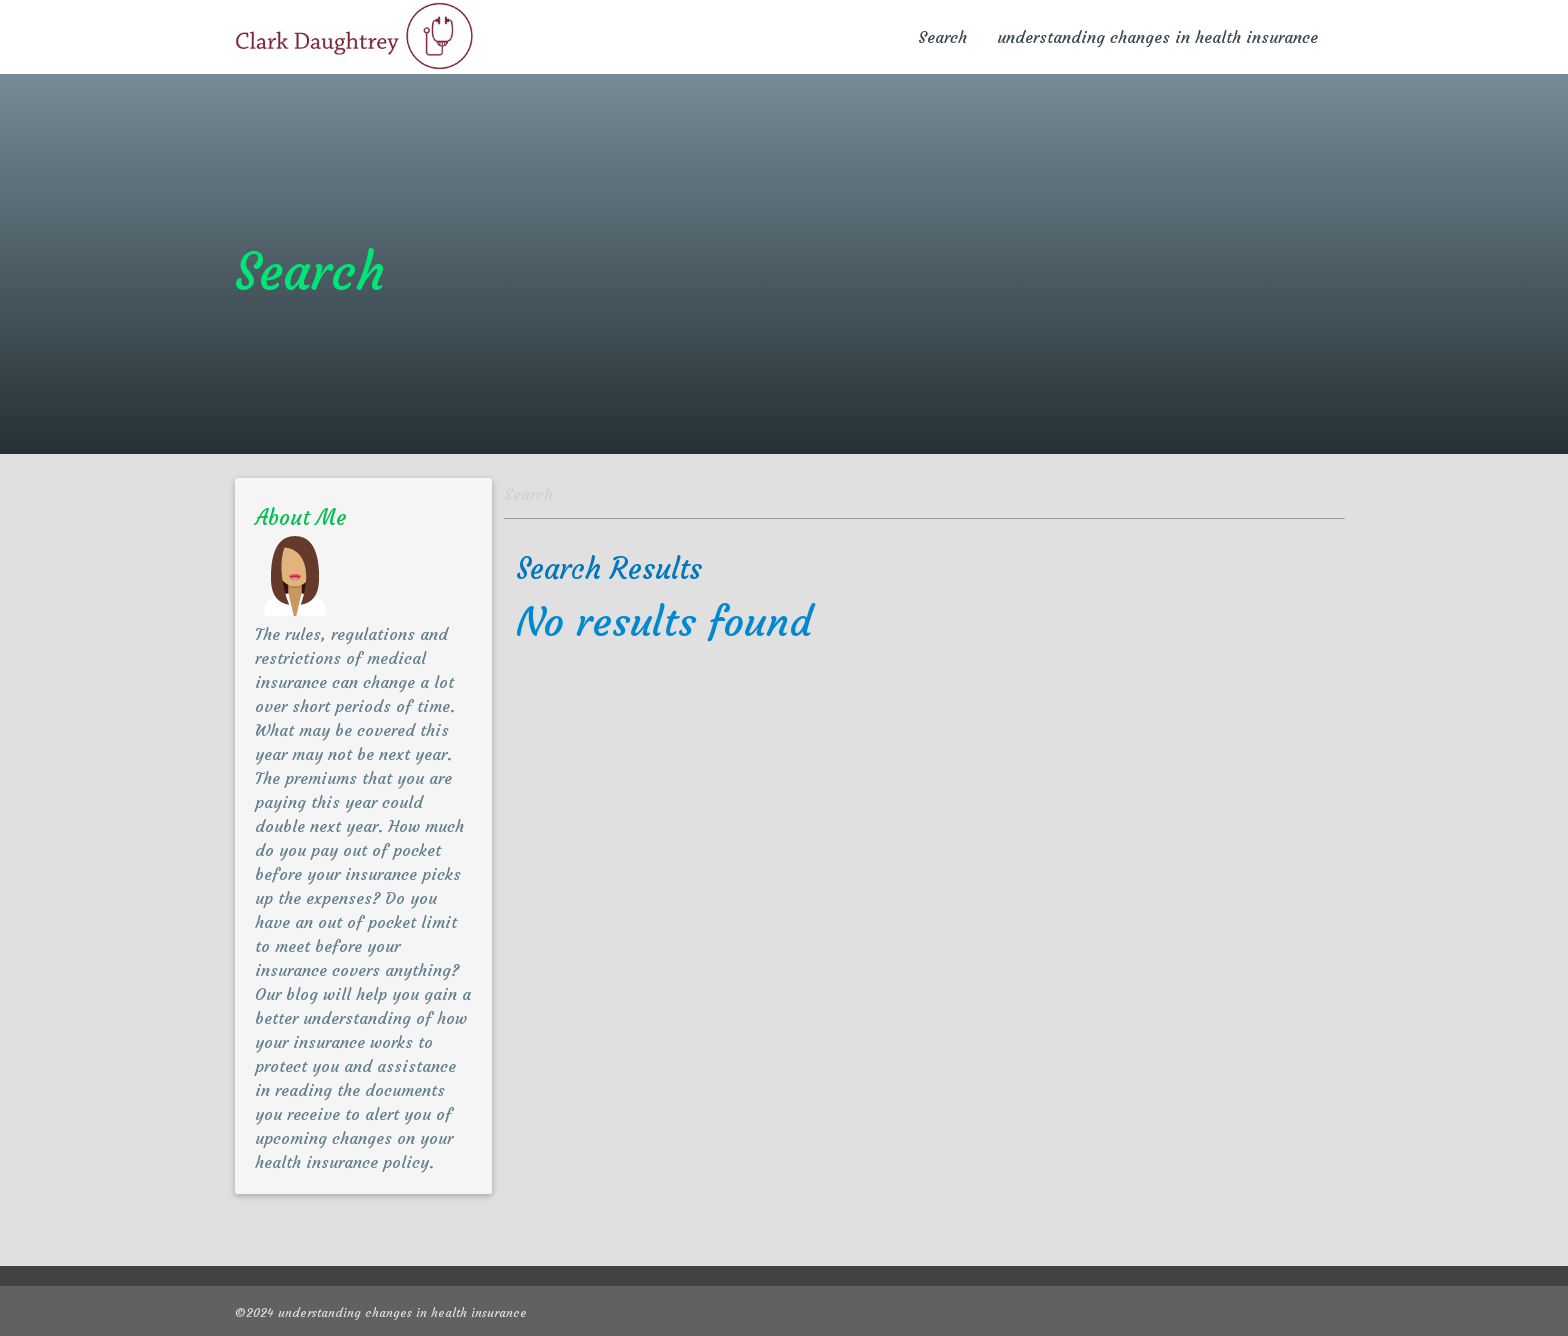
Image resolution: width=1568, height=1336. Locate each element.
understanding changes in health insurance (1157, 37)
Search (942, 37)
